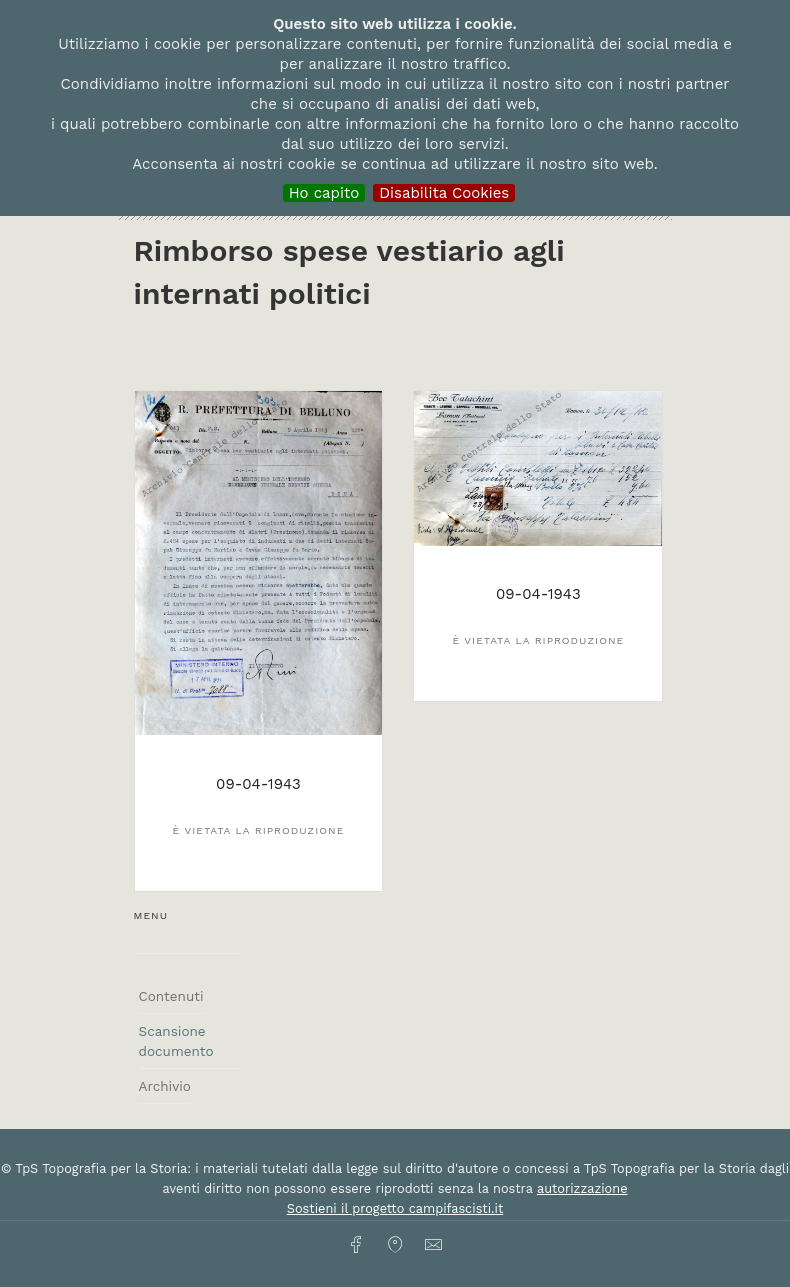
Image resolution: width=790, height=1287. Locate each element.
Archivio (165, 1086)
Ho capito (324, 193)
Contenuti (171, 996)
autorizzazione (582, 1188)
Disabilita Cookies (444, 193)
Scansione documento (176, 1041)
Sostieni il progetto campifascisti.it (395, 1208)
